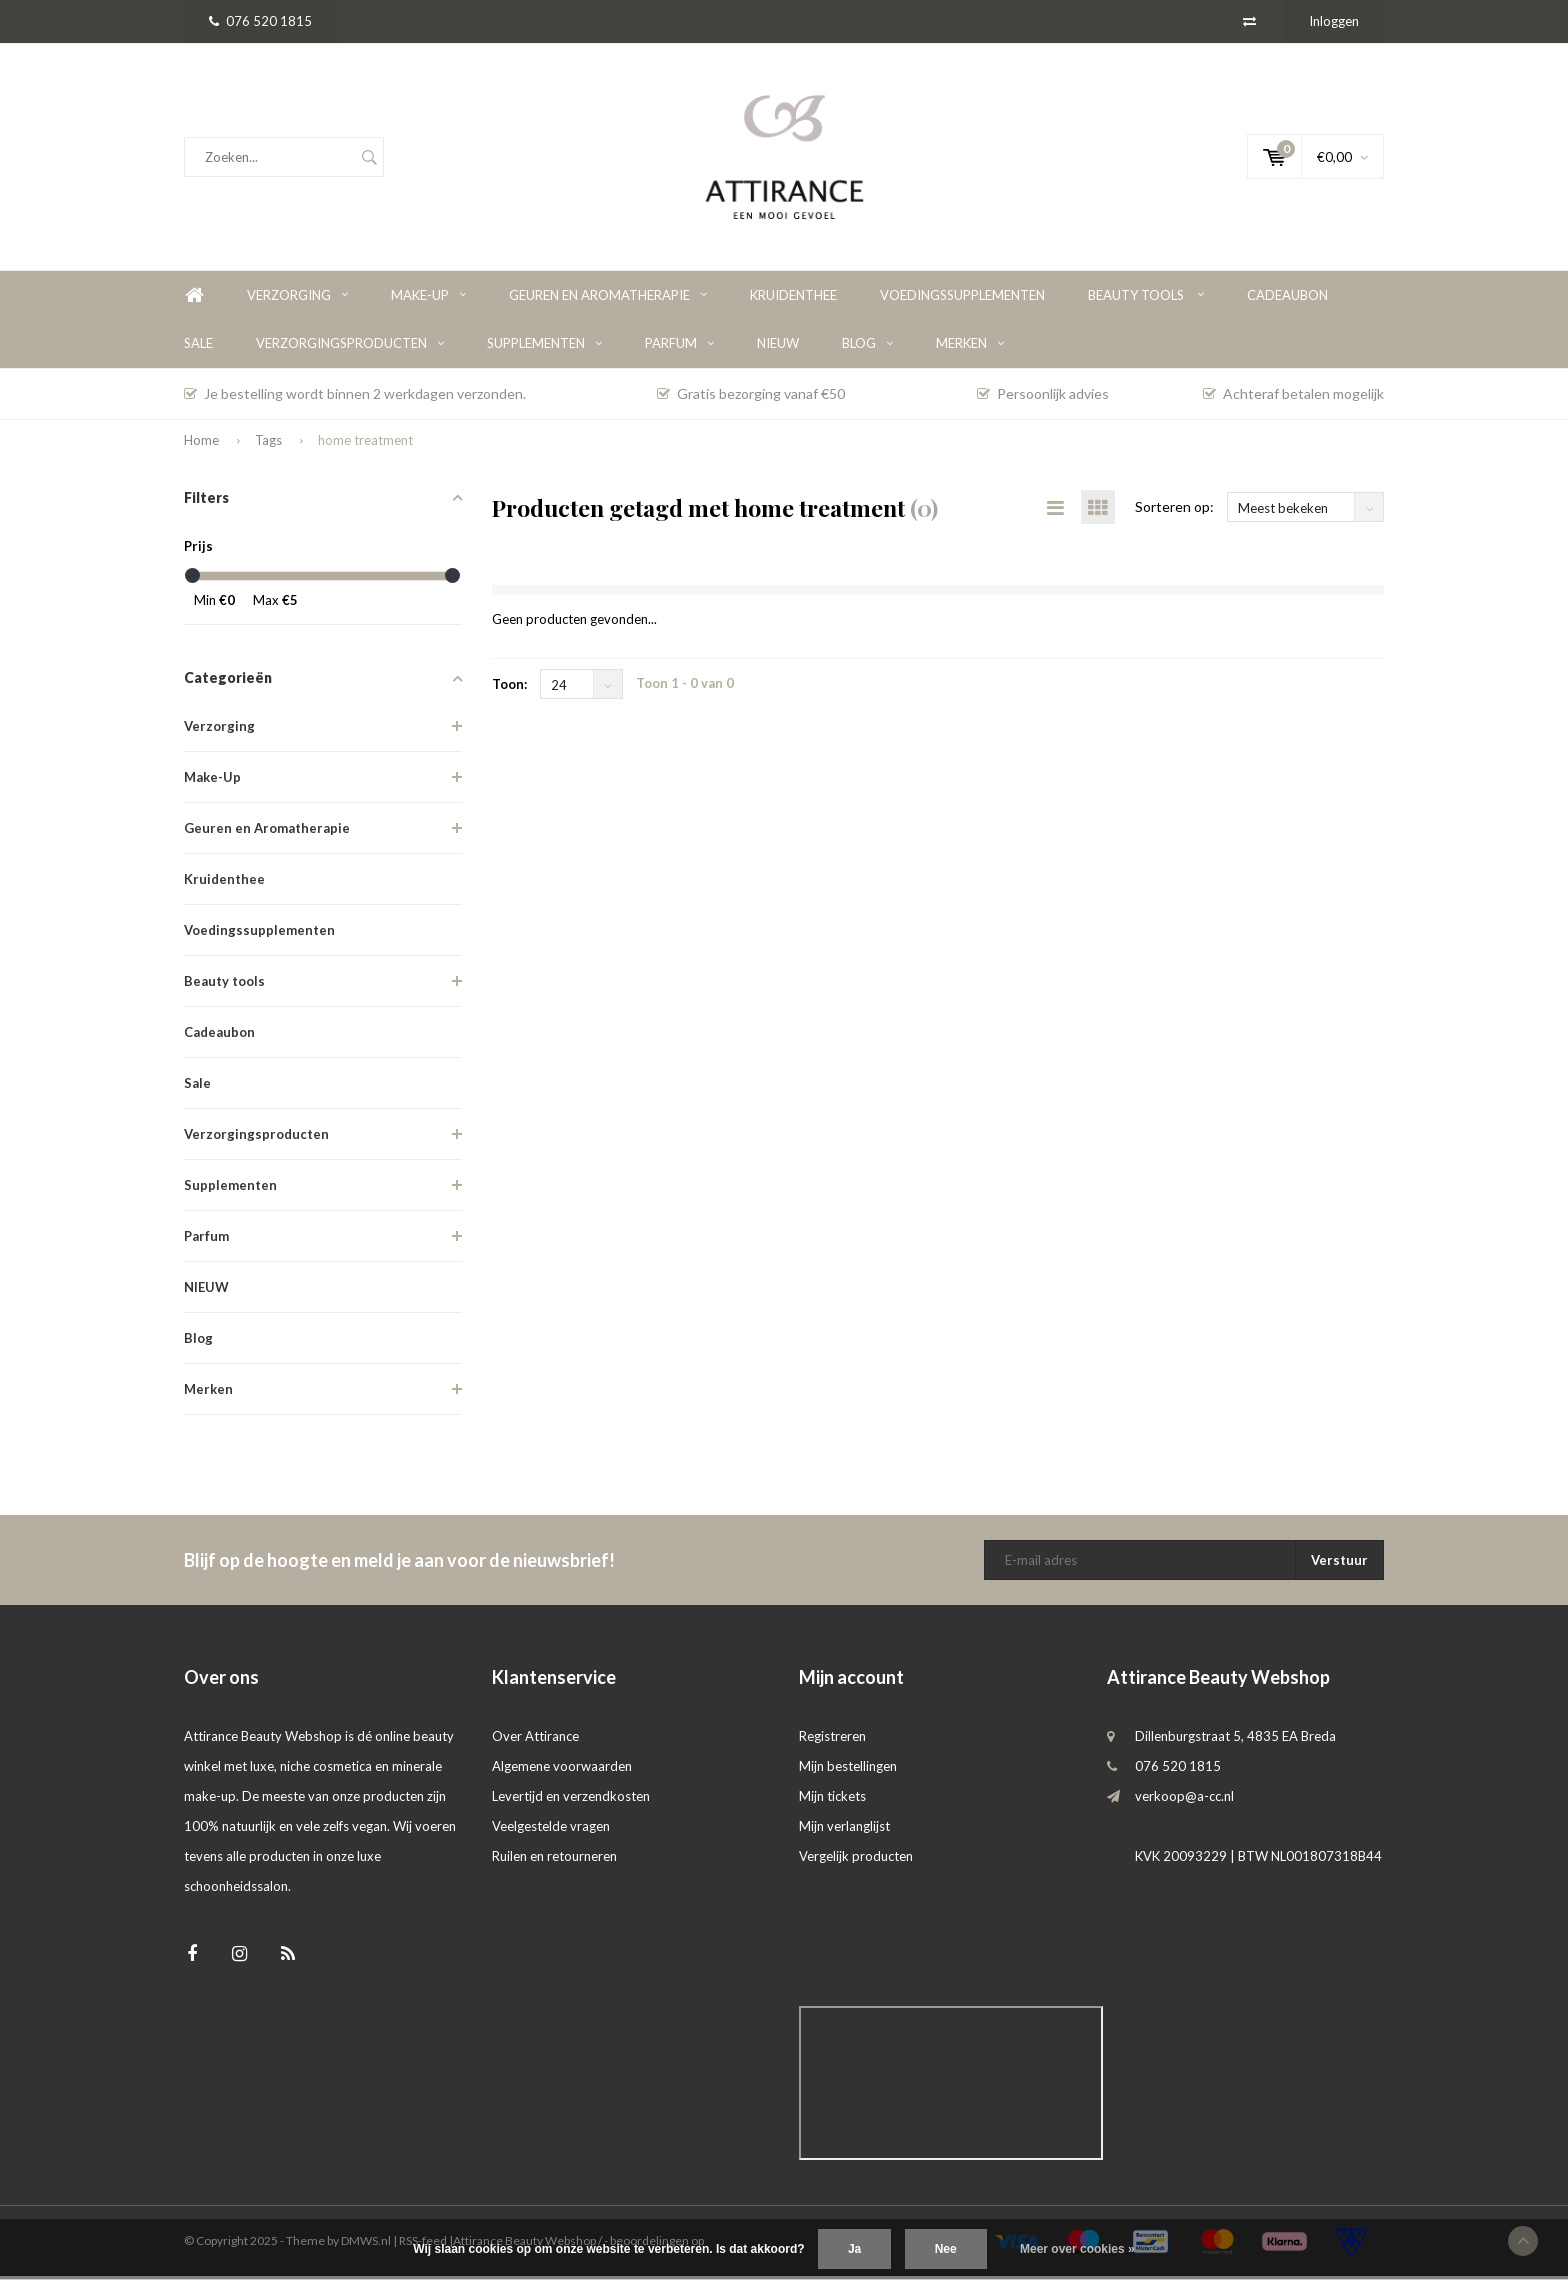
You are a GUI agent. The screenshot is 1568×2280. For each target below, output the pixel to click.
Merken (970, 347)
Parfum (679, 347)
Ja (854, 2249)
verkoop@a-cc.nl (1184, 1800)
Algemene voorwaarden (562, 1770)
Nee (946, 2249)
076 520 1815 (260, 21)
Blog (867, 347)
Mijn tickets (832, 1800)
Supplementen (544, 347)
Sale (198, 347)
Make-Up (428, 299)
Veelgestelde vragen (551, 1830)
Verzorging (297, 299)
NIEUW (778, 347)
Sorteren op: (1174, 511)
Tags (268, 444)
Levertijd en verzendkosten (571, 1800)
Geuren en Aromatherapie (608, 299)
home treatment (365, 444)
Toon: (509, 689)
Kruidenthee (793, 299)
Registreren (832, 1740)
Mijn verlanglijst (844, 1830)
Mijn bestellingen (848, 1770)
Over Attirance (535, 1740)
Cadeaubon (1287, 299)
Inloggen (1334, 21)
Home (194, 299)
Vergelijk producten (856, 1860)
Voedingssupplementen (962, 299)
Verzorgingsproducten (350, 347)
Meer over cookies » (1077, 2249)
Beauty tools (1146, 299)
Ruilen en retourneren (554, 1860)
